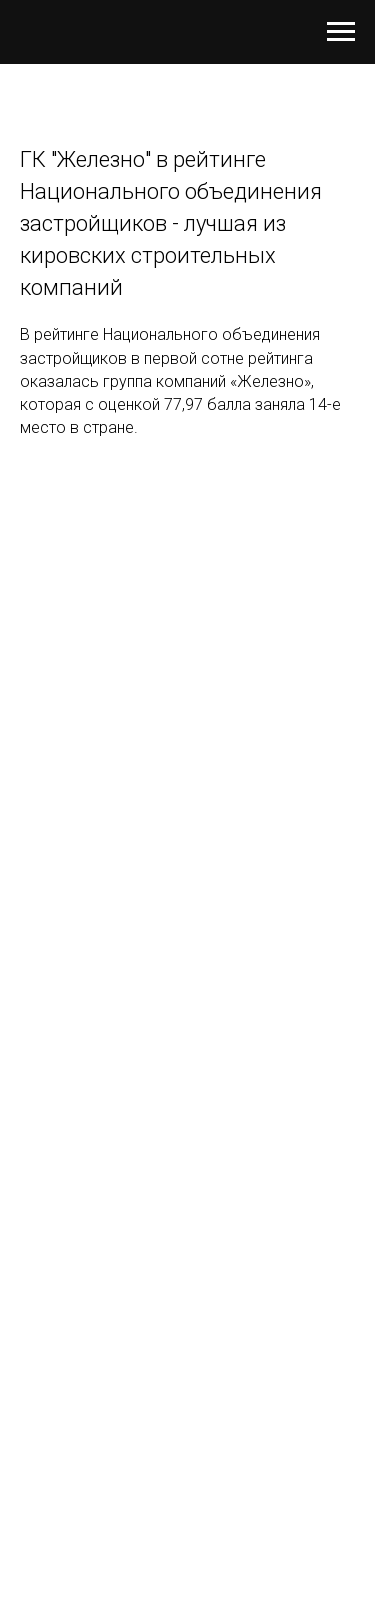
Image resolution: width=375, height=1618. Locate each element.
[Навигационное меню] (341, 32)
